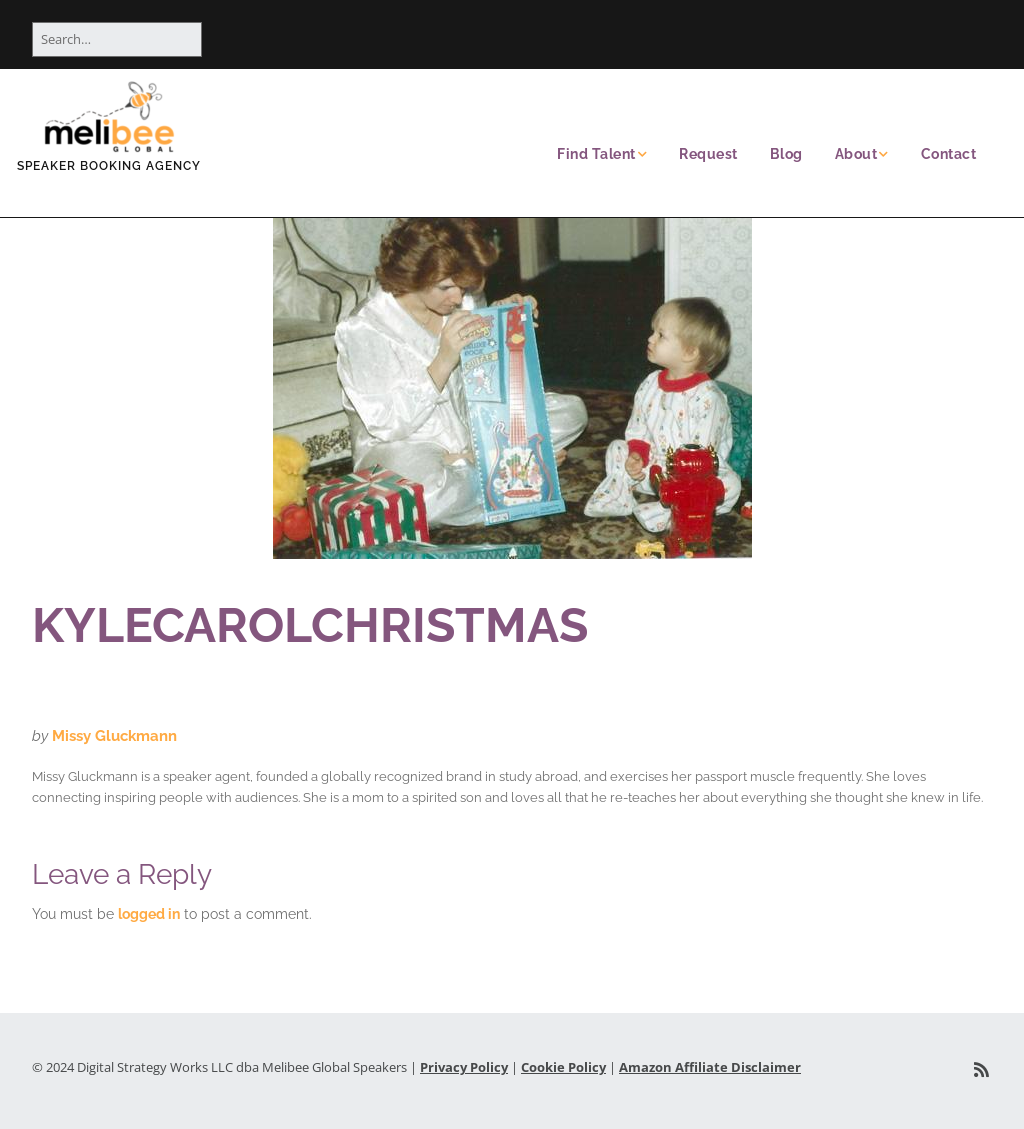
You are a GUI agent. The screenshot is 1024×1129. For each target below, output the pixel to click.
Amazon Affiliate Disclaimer (710, 1067)
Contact (949, 154)
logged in (149, 914)
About (856, 154)
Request (708, 154)
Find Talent (596, 154)
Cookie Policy (563, 1067)
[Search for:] (117, 39)
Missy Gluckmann (114, 736)
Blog (786, 154)
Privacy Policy (464, 1067)
